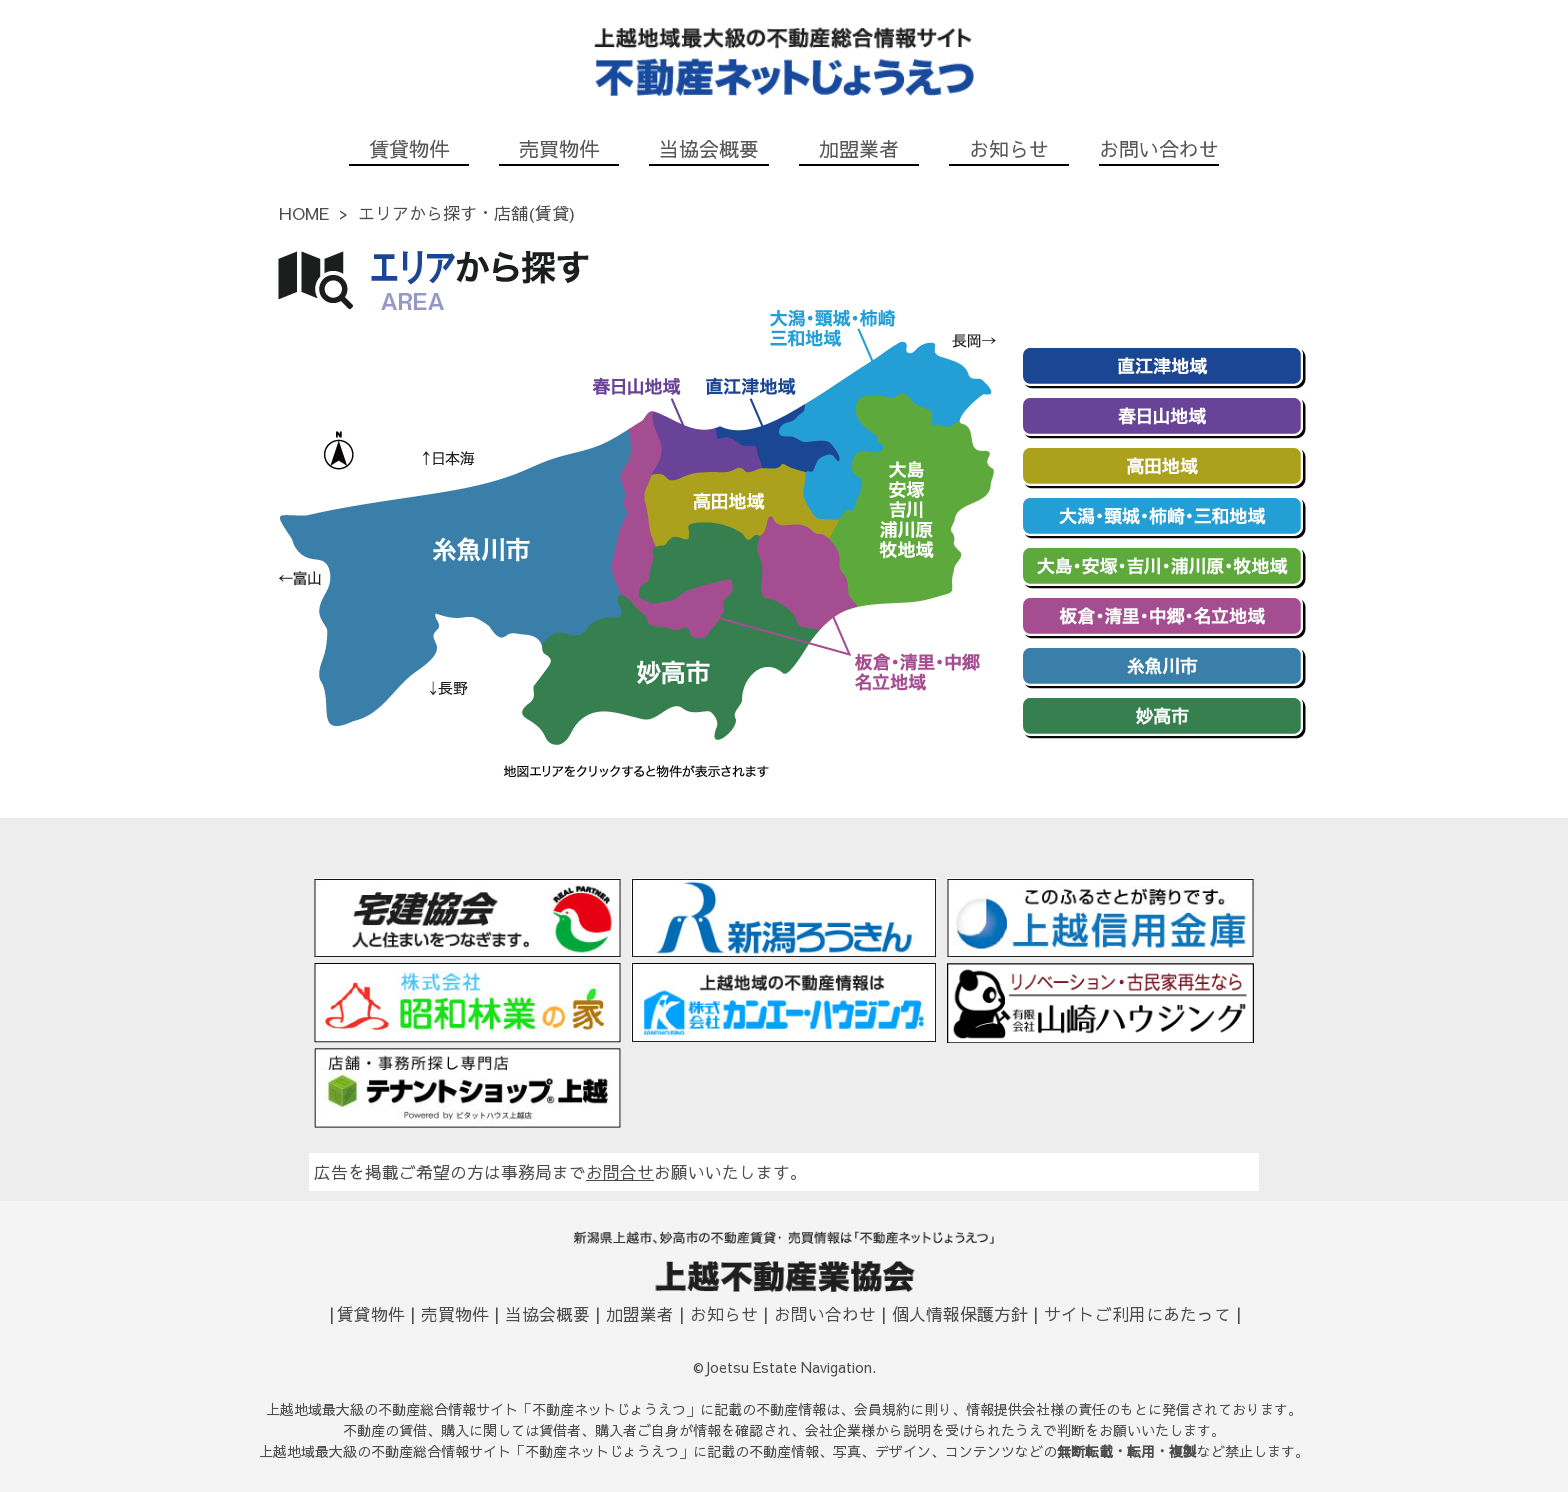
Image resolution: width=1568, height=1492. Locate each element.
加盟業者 (859, 148)
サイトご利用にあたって (1137, 1314)
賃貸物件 (409, 148)
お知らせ (1009, 148)
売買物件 (559, 148)
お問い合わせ (1159, 148)
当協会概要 (709, 148)
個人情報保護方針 (960, 1314)
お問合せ (620, 1172)
